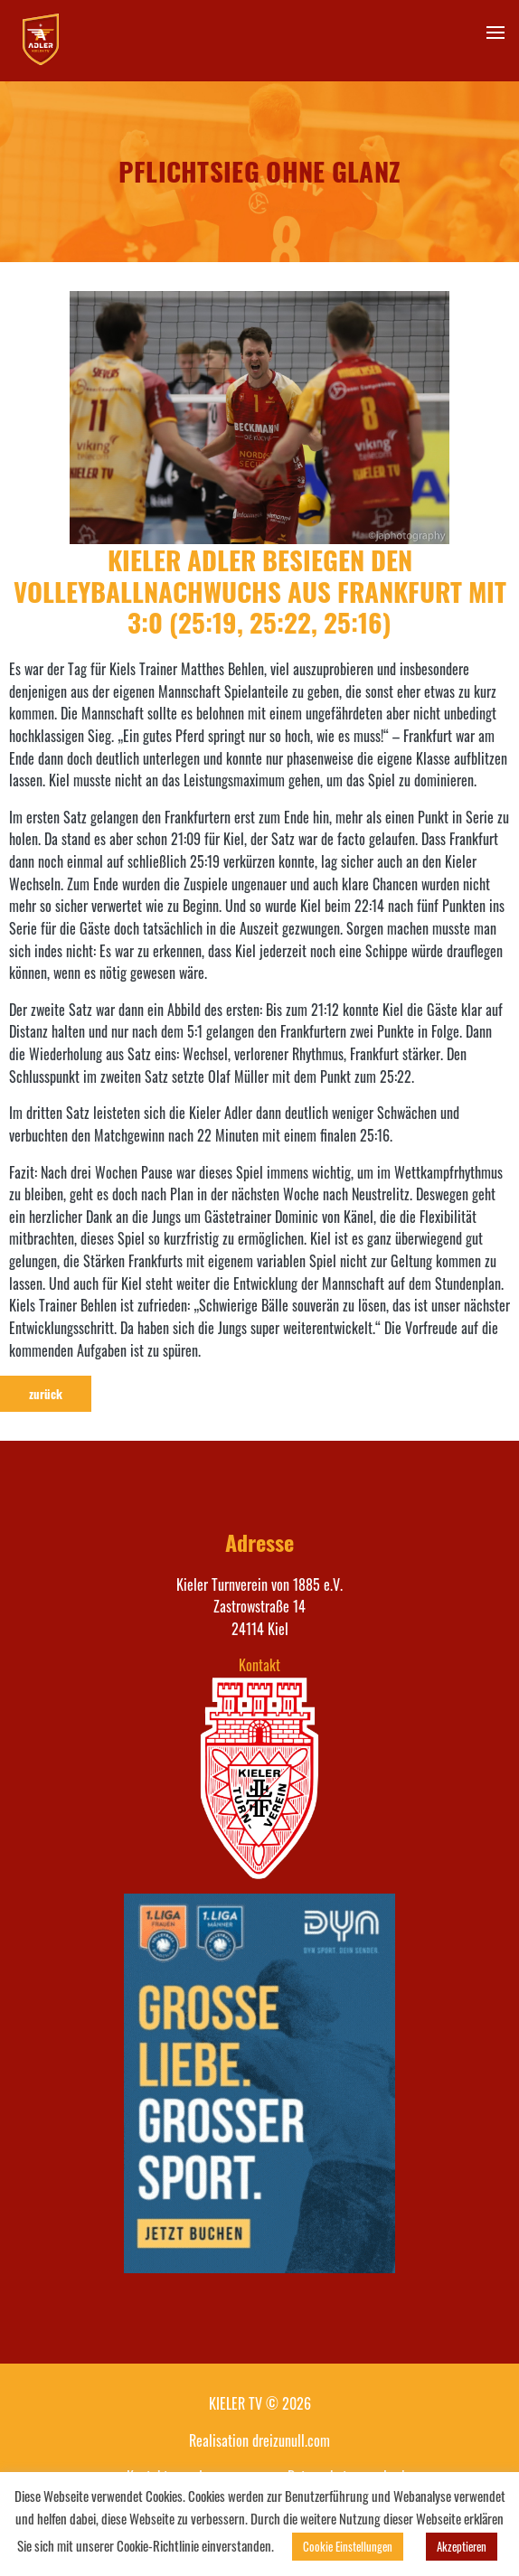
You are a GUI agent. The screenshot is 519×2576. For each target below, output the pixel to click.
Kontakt (259, 1665)
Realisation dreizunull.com (259, 2440)
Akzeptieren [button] (461, 2546)
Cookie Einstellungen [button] (347, 2546)
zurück (45, 1394)
